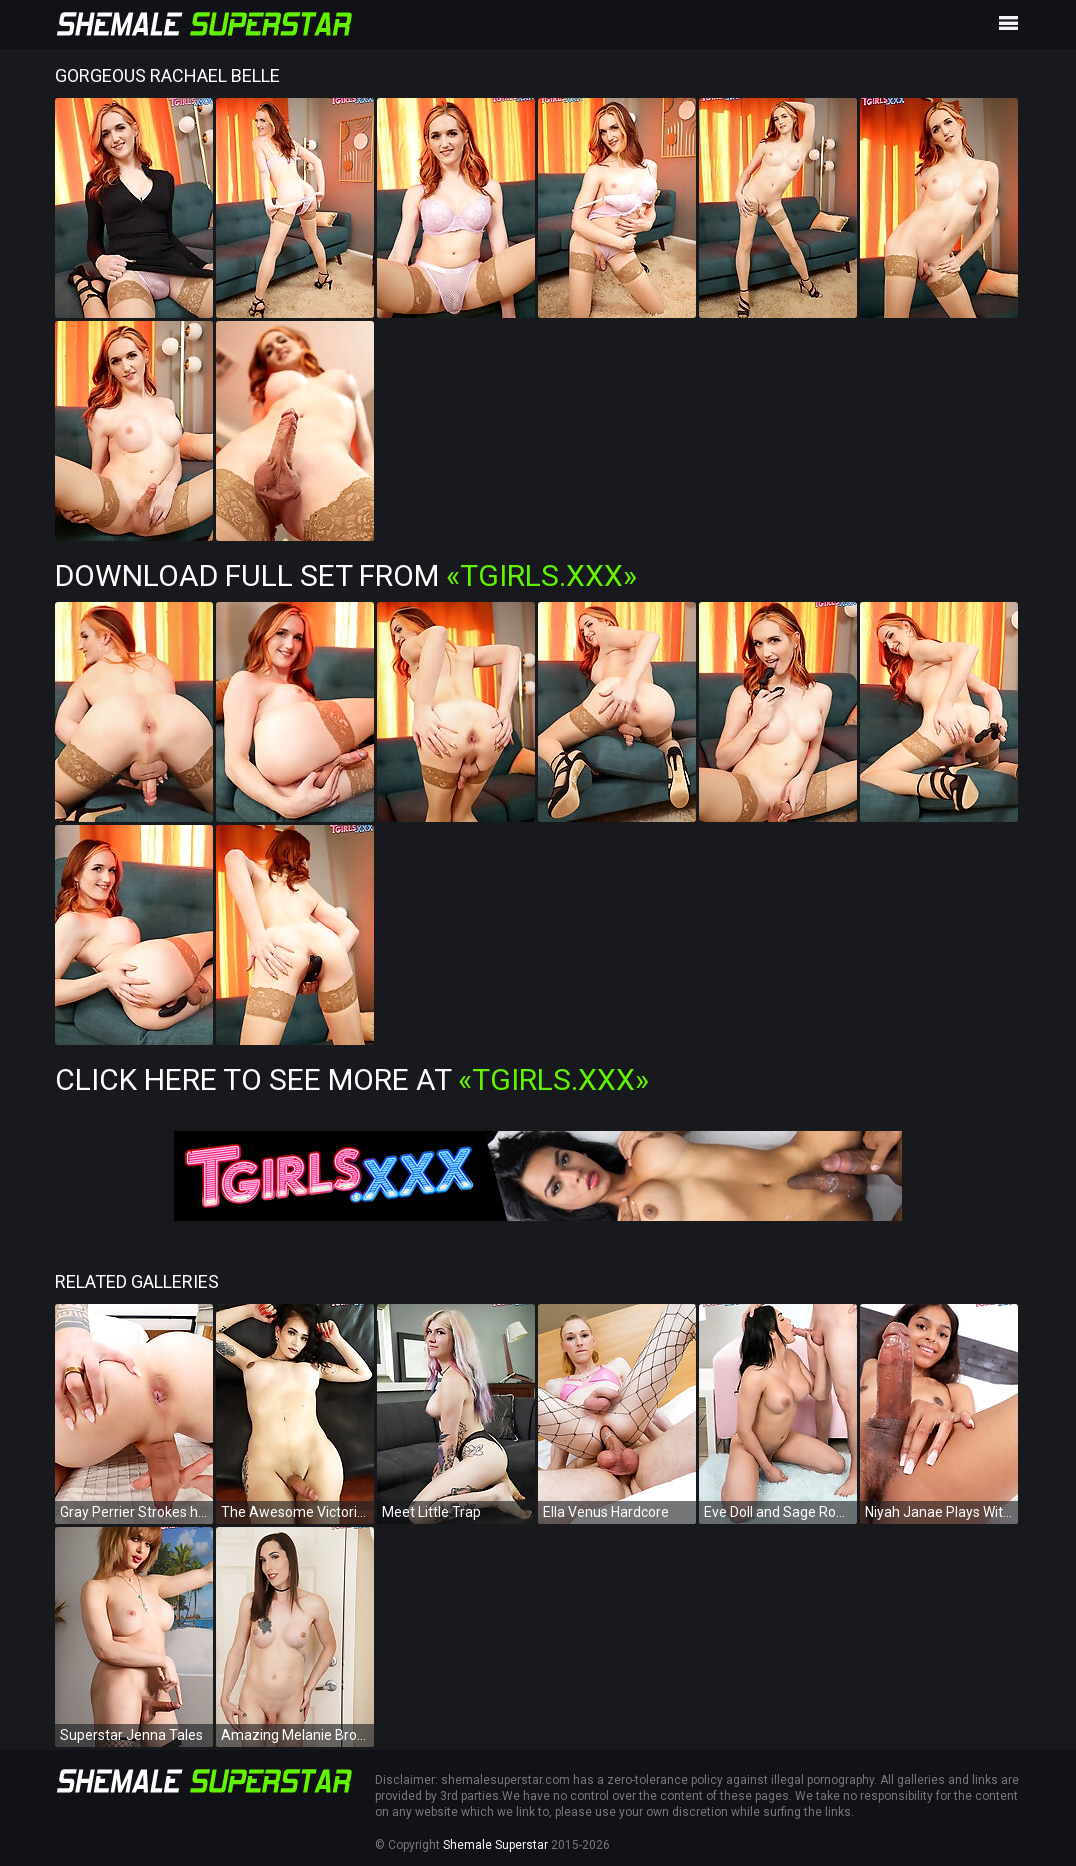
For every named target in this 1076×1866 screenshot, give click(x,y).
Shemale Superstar (495, 1845)
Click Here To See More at (352, 1079)
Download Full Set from (346, 575)
